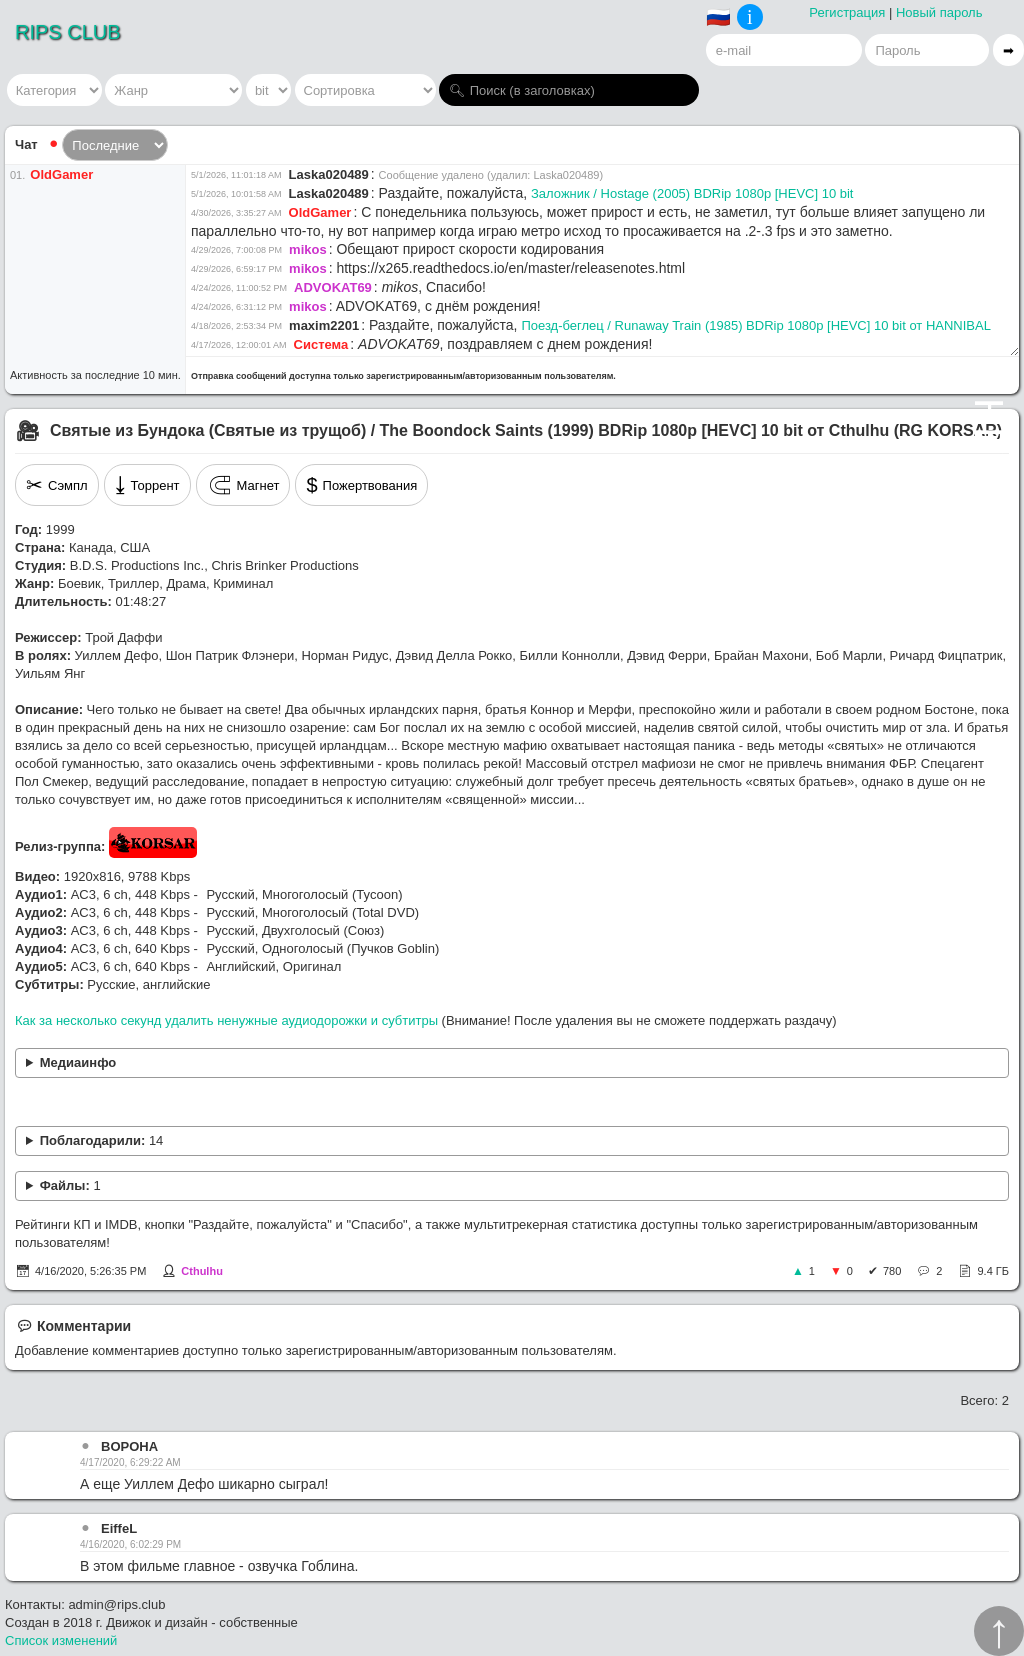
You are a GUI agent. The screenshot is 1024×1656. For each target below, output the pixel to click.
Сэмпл (57, 485)
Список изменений (61, 1640)
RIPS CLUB (68, 32)
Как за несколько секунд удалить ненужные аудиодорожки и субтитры (226, 1020)
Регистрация (847, 12)
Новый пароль (939, 12)
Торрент (147, 485)
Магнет (243, 485)
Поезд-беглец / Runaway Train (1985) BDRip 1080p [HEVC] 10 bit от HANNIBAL (756, 325)
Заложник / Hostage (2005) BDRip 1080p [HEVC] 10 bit (692, 193)
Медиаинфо (78, 1062)
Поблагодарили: (102, 1140)
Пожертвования (361, 485)
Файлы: (70, 1185)
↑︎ (999, 1631)
